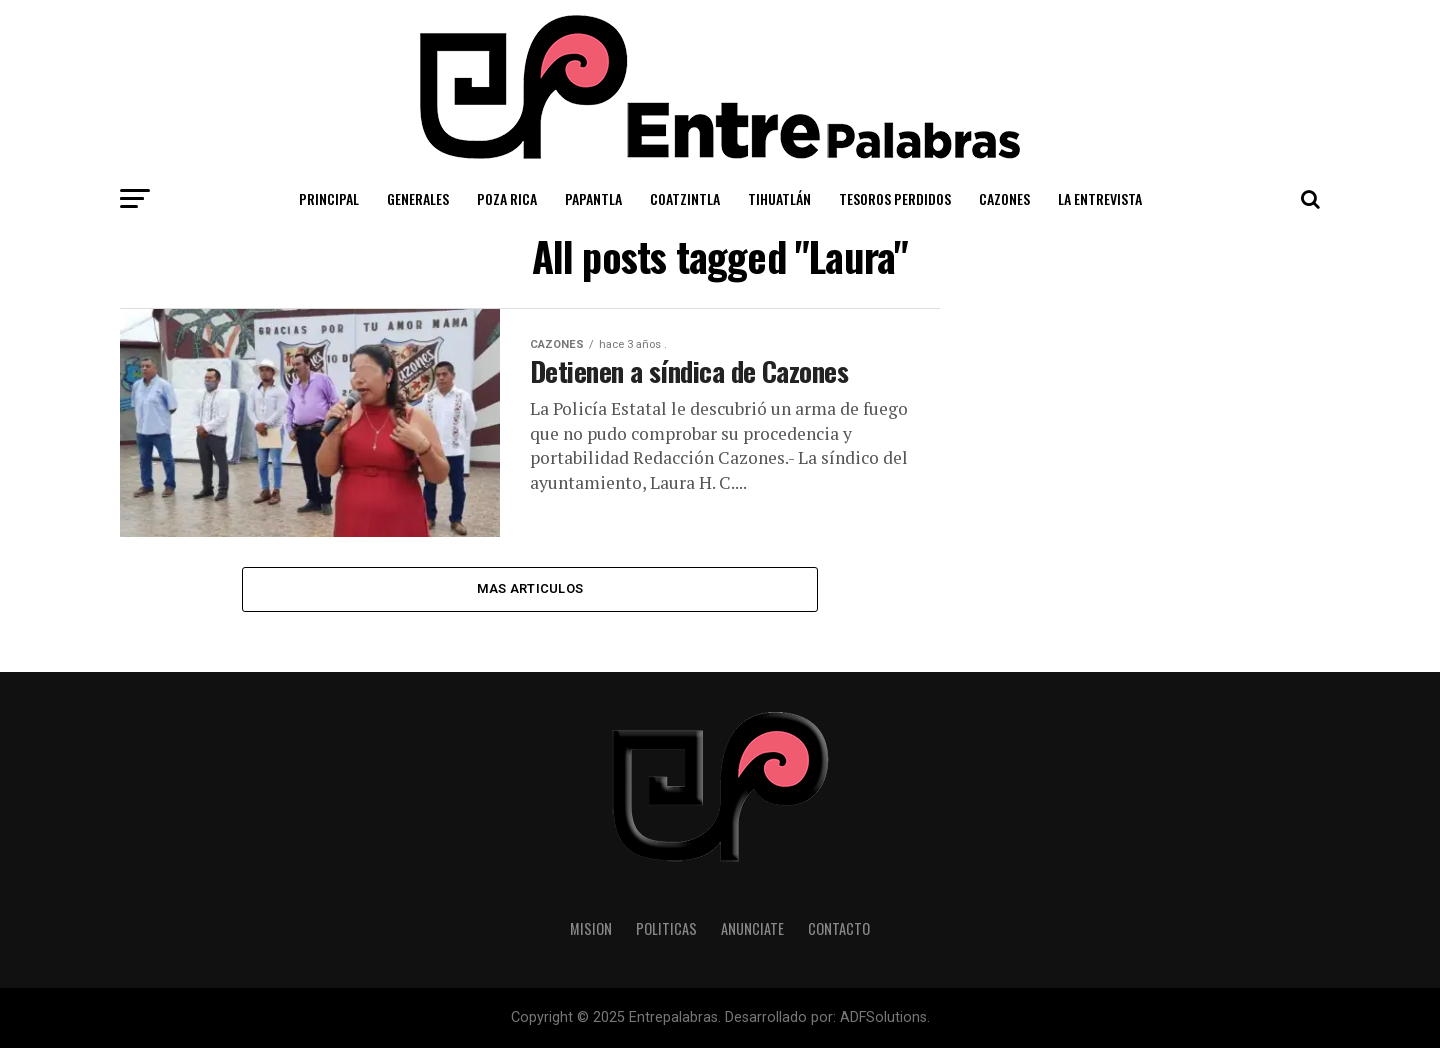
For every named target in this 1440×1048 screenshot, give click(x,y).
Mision (591, 928)
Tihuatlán (779, 198)
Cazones (1004, 198)
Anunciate (752, 928)
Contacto (839, 928)
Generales (418, 198)
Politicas (666, 928)
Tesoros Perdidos (895, 198)
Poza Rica (507, 198)
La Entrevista (1100, 198)
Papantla (593, 198)
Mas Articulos (530, 588)
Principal (329, 198)
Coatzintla (685, 198)
